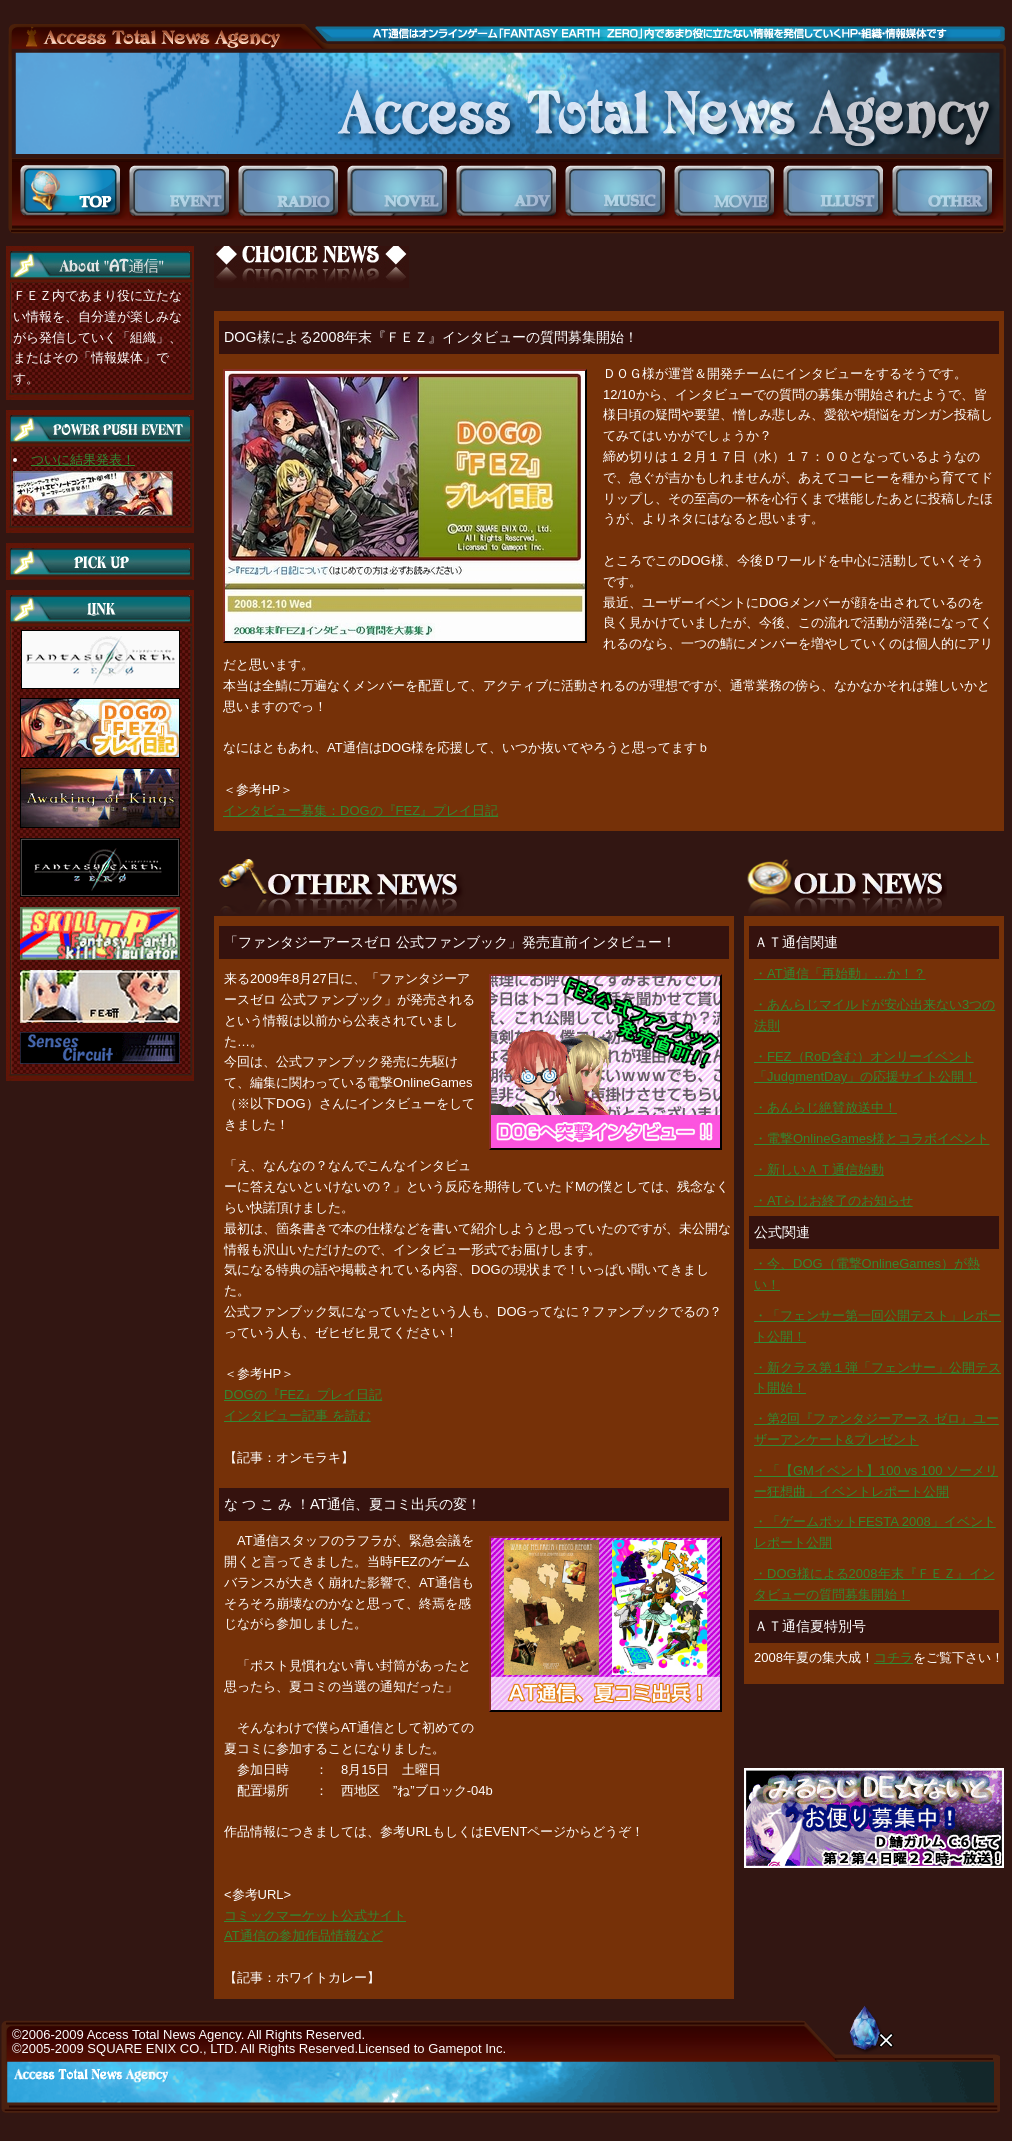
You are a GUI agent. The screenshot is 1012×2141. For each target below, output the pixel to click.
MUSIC (619, 191)
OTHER (946, 191)
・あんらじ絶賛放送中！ (825, 1107)
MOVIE (728, 191)
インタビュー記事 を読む (297, 1415)
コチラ (893, 1657)
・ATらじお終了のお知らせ (833, 1200)
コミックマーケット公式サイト (315, 1915)
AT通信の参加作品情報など (303, 1935)
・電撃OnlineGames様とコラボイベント (871, 1138)
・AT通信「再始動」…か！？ (840, 973)
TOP (74, 191)
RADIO (292, 191)
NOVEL (401, 191)
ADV (510, 191)
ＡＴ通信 (506, 103)
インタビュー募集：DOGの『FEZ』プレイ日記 (360, 810)
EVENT (183, 191)
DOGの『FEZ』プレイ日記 (303, 1394)
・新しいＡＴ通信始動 (819, 1169)
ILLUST (837, 191)
